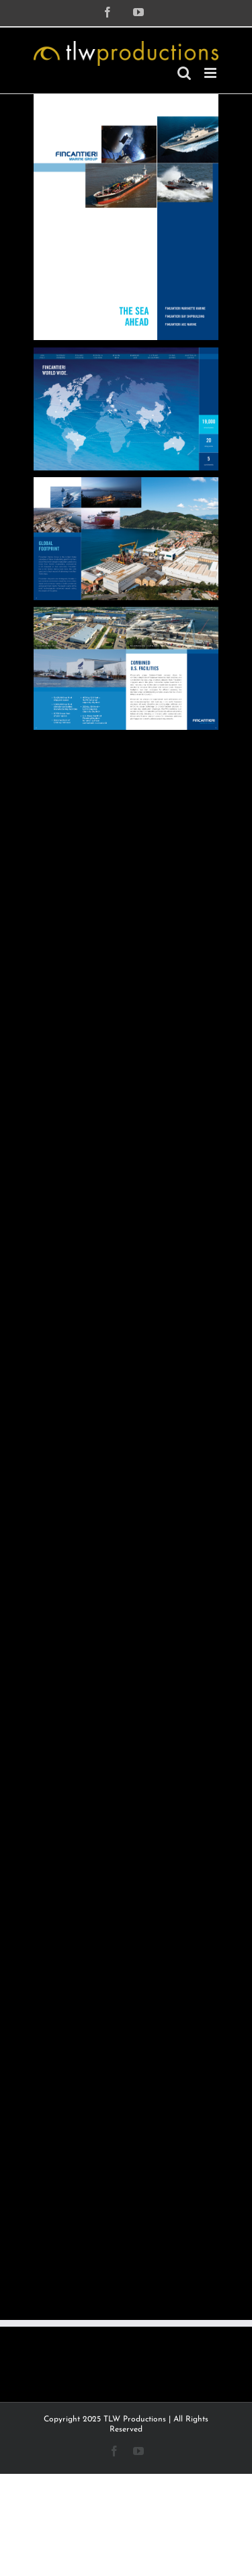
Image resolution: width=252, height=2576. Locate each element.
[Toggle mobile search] (184, 73)
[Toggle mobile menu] (211, 73)
